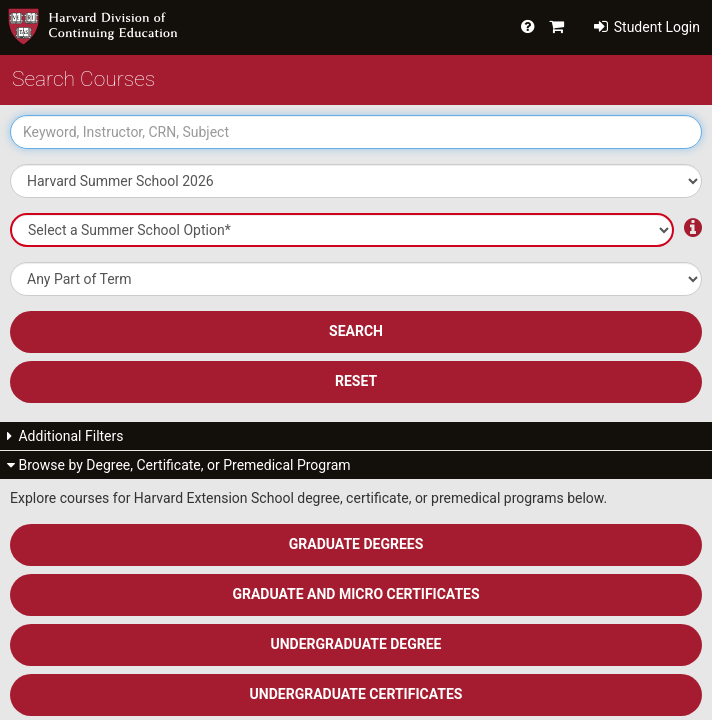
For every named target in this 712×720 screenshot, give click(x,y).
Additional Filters (65, 436)
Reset (356, 381)
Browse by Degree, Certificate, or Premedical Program (179, 465)
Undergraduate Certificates (356, 694)
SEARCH (356, 331)
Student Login (647, 27)
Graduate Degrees (356, 544)
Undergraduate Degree (356, 644)
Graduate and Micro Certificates (355, 594)
